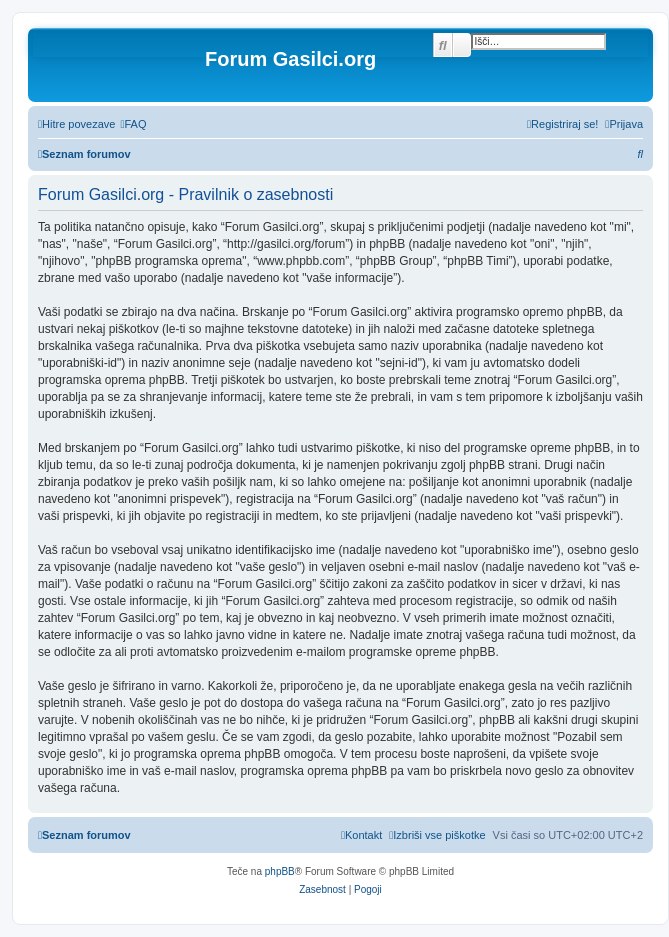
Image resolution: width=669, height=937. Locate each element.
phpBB (280, 871)
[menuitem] (133, 124)
